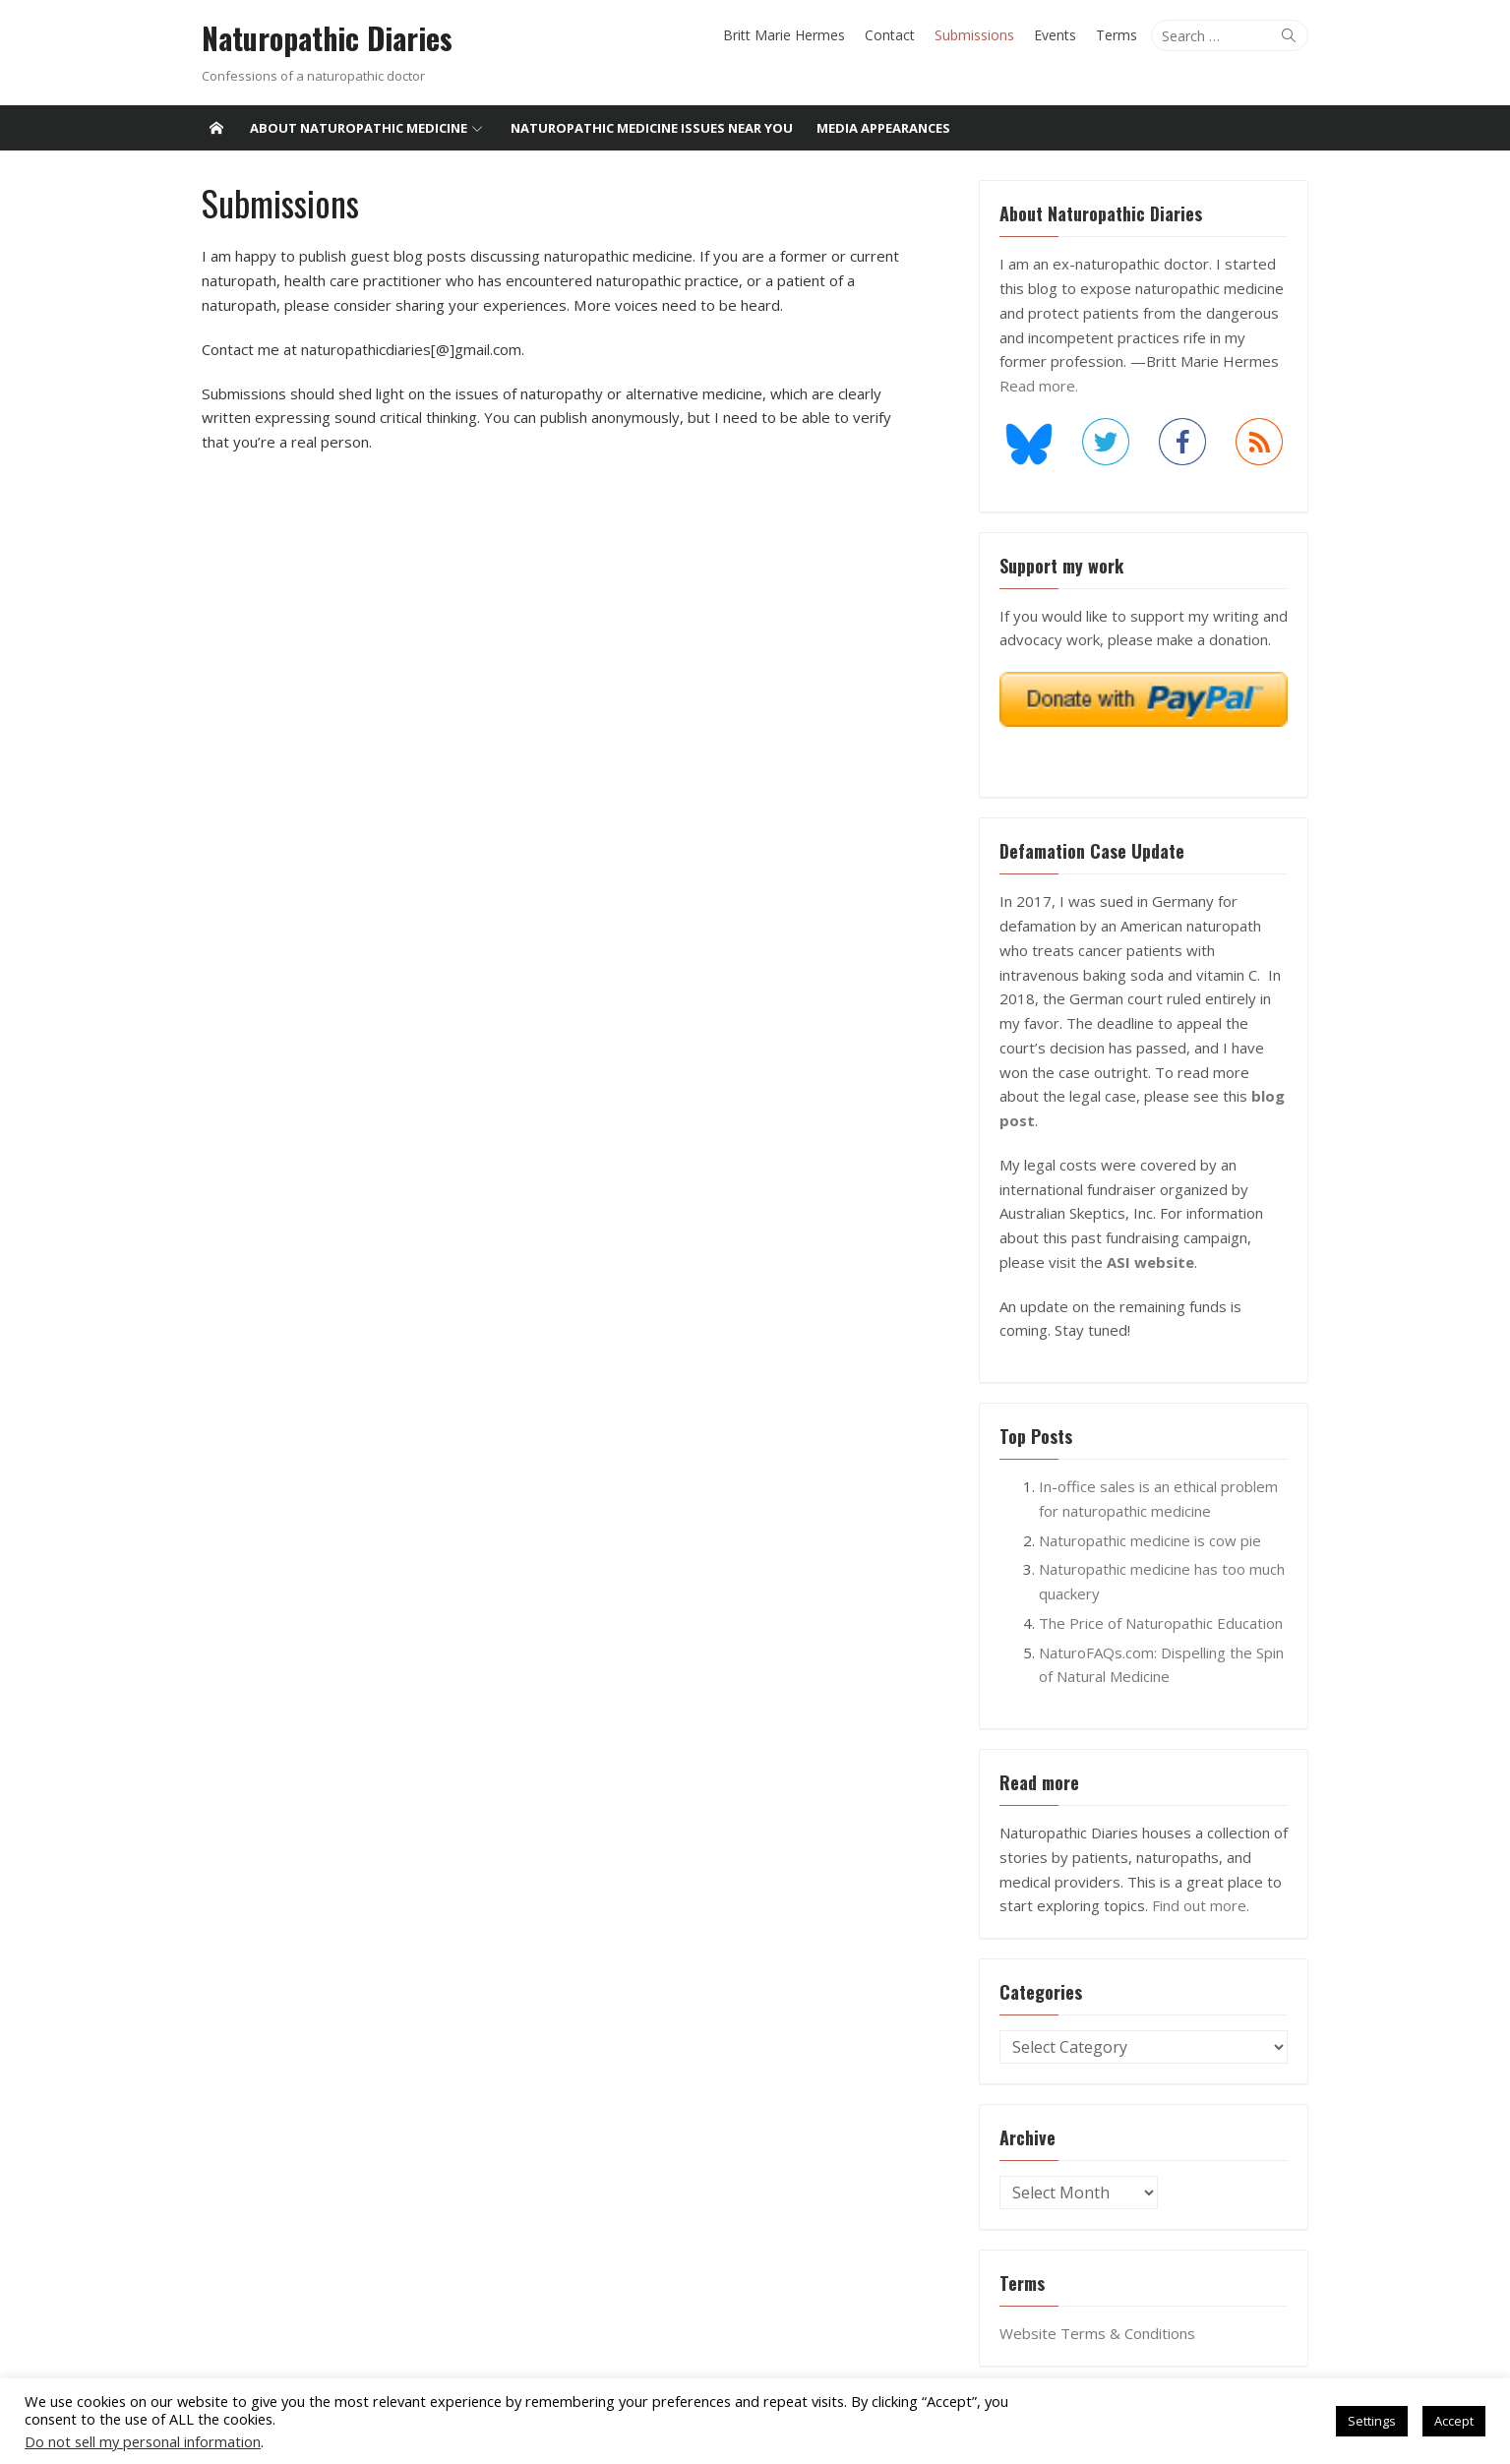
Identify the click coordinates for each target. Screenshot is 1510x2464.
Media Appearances (883, 128)
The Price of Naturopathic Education (1164, 1599)
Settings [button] (1372, 2421)
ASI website (1153, 1238)
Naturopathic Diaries (320, 38)
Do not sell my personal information (143, 2441)
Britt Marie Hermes (791, 35)
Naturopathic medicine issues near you (652, 128)
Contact (897, 35)
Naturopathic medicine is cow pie (1153, 1517)
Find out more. (1203, 1882)
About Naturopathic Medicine (358, 128)
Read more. (1041, 385)
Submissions (981, 35)
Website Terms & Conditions (1100, 2309)
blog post (1247, 1097)
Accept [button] (1454, 2421)
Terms (1123, 35)
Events (1062, 35)
